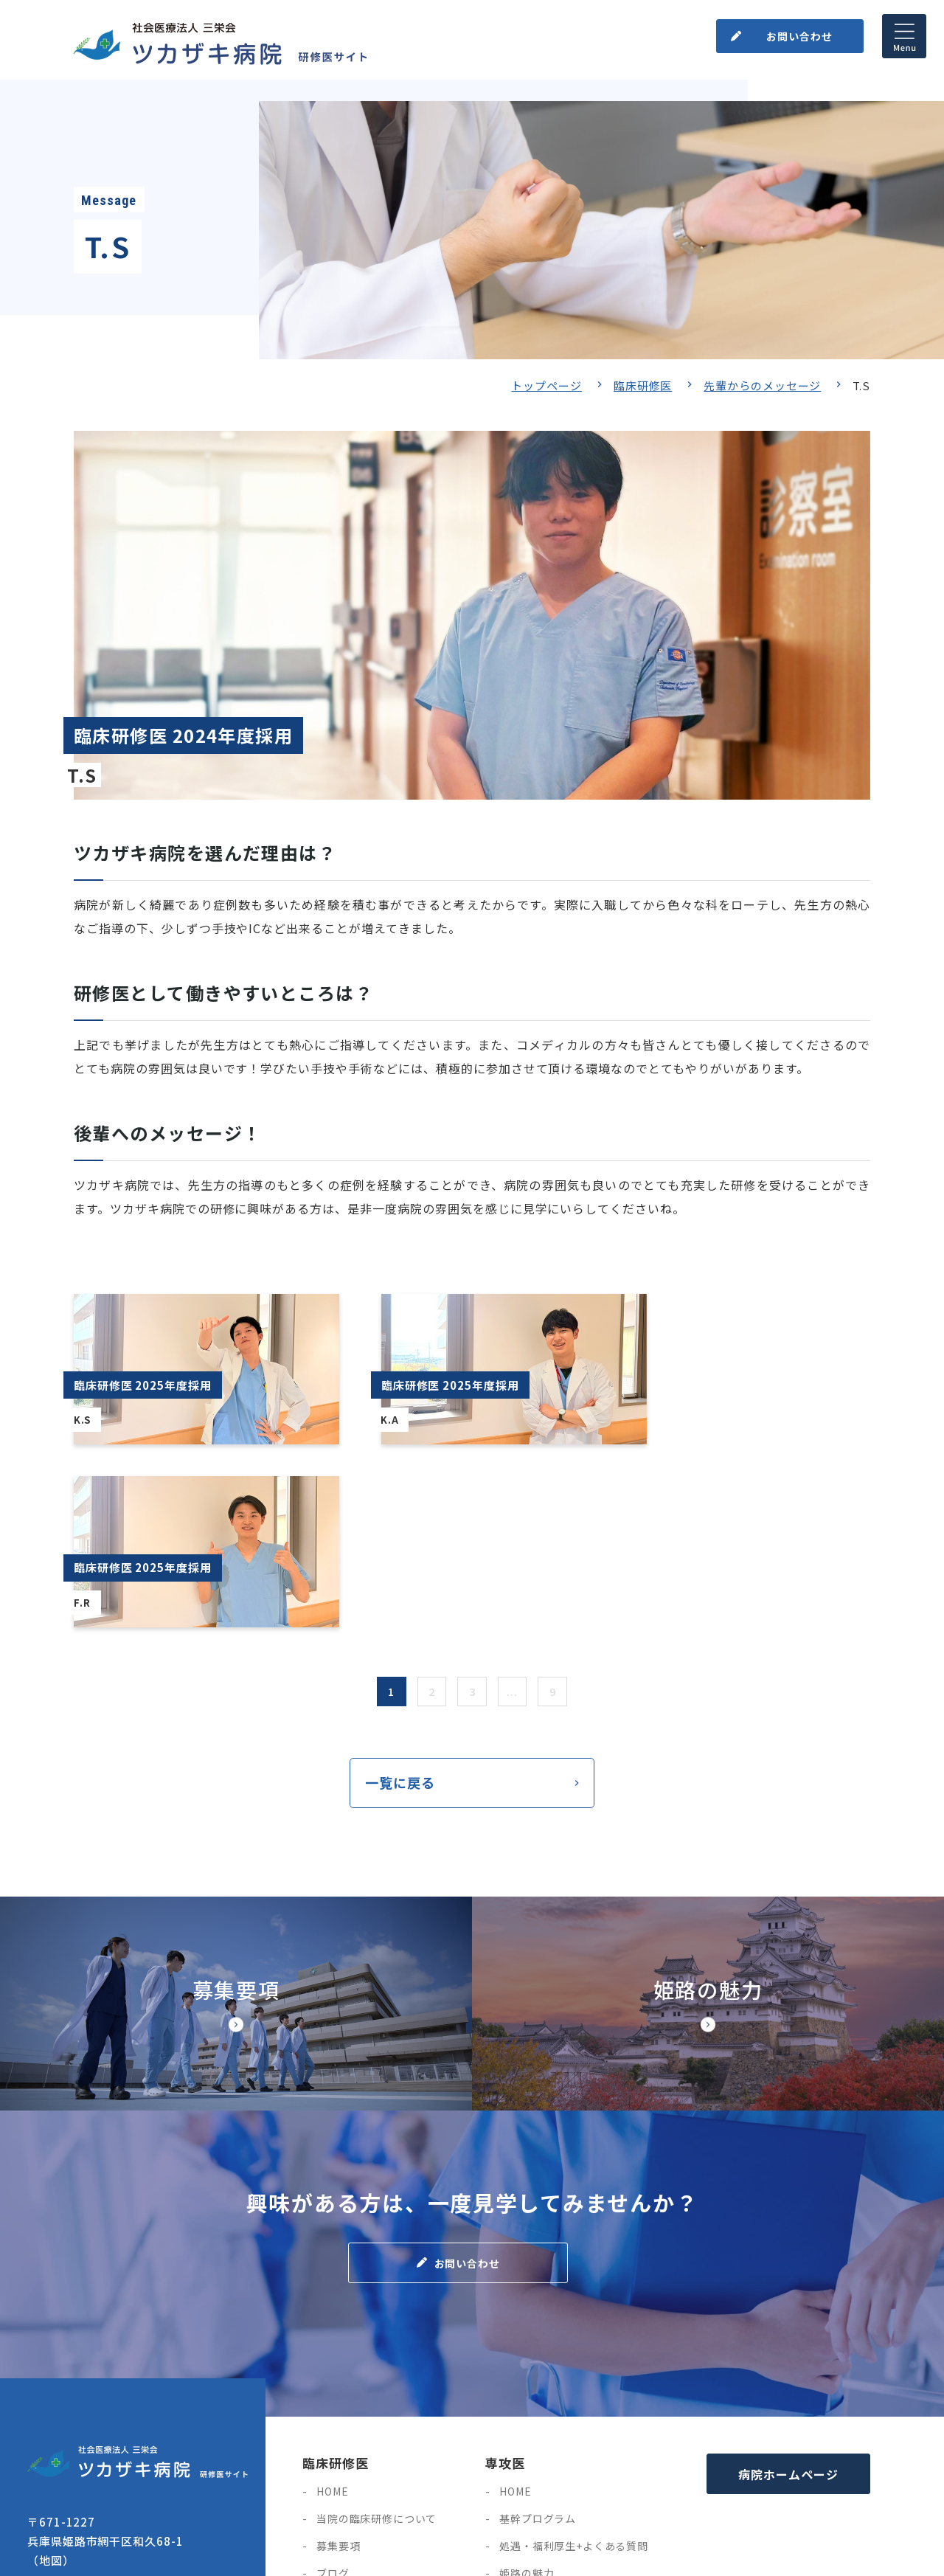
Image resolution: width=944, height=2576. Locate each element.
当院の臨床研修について (376, 2338)
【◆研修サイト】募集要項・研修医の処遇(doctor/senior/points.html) (236, 1824)
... (512, 1511)
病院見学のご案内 (360, 2420)
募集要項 (338, 2365)
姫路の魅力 (526, 2393)
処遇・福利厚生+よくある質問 (573, 2365)
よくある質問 (349, 2475)
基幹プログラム (537, 2338)
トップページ (546, 385)
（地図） (50, 2380)
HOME (332, 2311)
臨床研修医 (643, 385)
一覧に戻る (400, 1602)
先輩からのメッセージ (762, 385)
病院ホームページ (788, 2294)
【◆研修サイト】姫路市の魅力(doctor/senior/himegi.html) (708, 1824)
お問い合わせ (799, 36)
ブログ (333, 2393)
